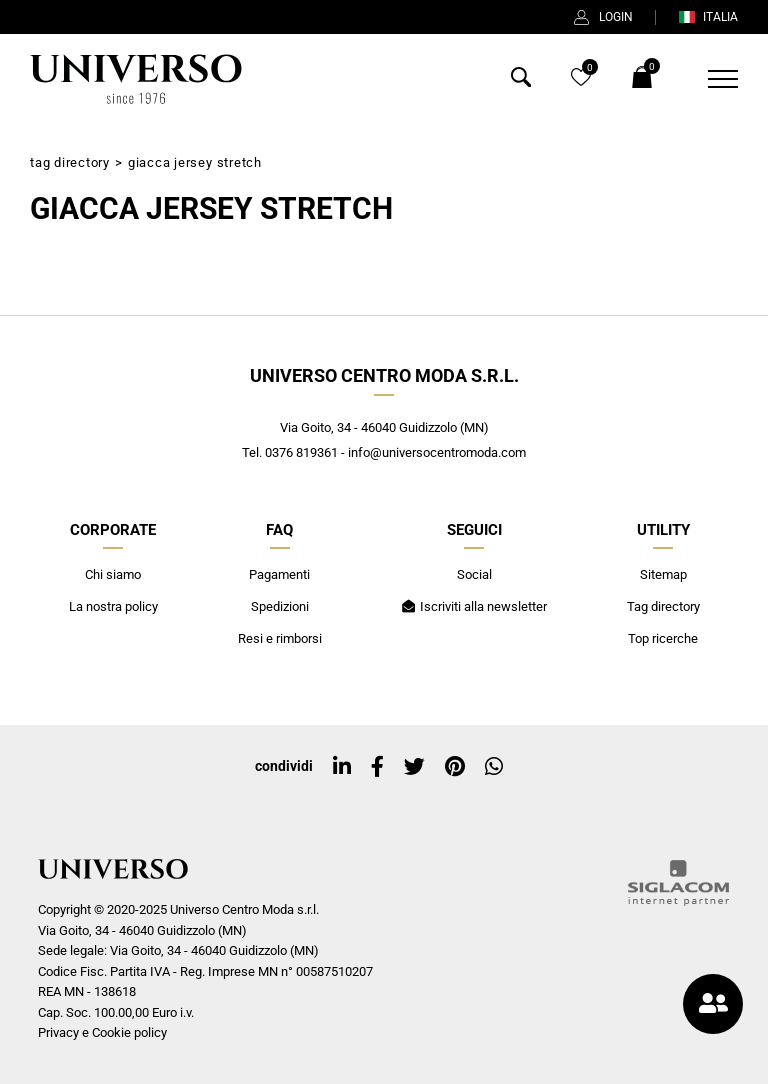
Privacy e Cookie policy (102, 1032)
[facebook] (377, 767)
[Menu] (710, 79)
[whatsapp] (494, 767)
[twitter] (414, 767)
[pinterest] (455, 767)
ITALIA (708, 17)
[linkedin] (342, 767)
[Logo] (136, 79)
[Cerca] (521, 81)
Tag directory (70, 162)
